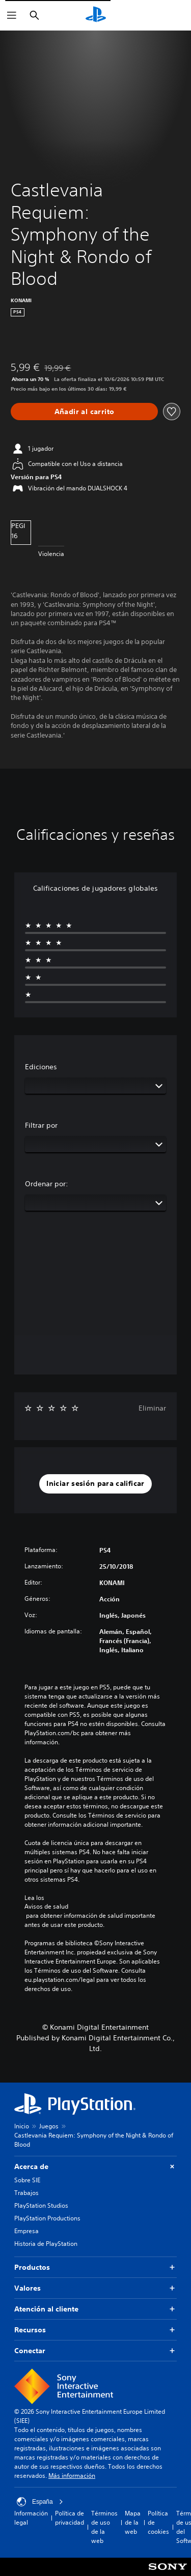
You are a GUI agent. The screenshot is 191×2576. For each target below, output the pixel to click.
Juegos (49, 2126)
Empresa (26, 2231)
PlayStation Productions (47, 2218)
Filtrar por (41, 1125)
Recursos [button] (95, 2330)
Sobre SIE (27, 2180)
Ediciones (41, 1066)
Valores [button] (95, 2288)
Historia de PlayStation (45, 2243)
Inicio (21, 2126)
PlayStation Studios (41, 2205)
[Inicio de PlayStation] (95, 15)
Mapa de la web (133, 2522)
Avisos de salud (46, 1906)
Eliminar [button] (152, 1408)
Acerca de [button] (95, 2166)
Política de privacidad (69, 2518)
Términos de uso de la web (104, 2527)
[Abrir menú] (12, 15)
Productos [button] (95, 2267)
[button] (95, 1484)
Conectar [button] (95, 2351)
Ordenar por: (46, 1183)
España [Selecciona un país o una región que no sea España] (40, 2502)
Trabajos (26, 2192)
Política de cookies (158, 2522)
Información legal (31, 2518)
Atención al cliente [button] (95, 2309)
